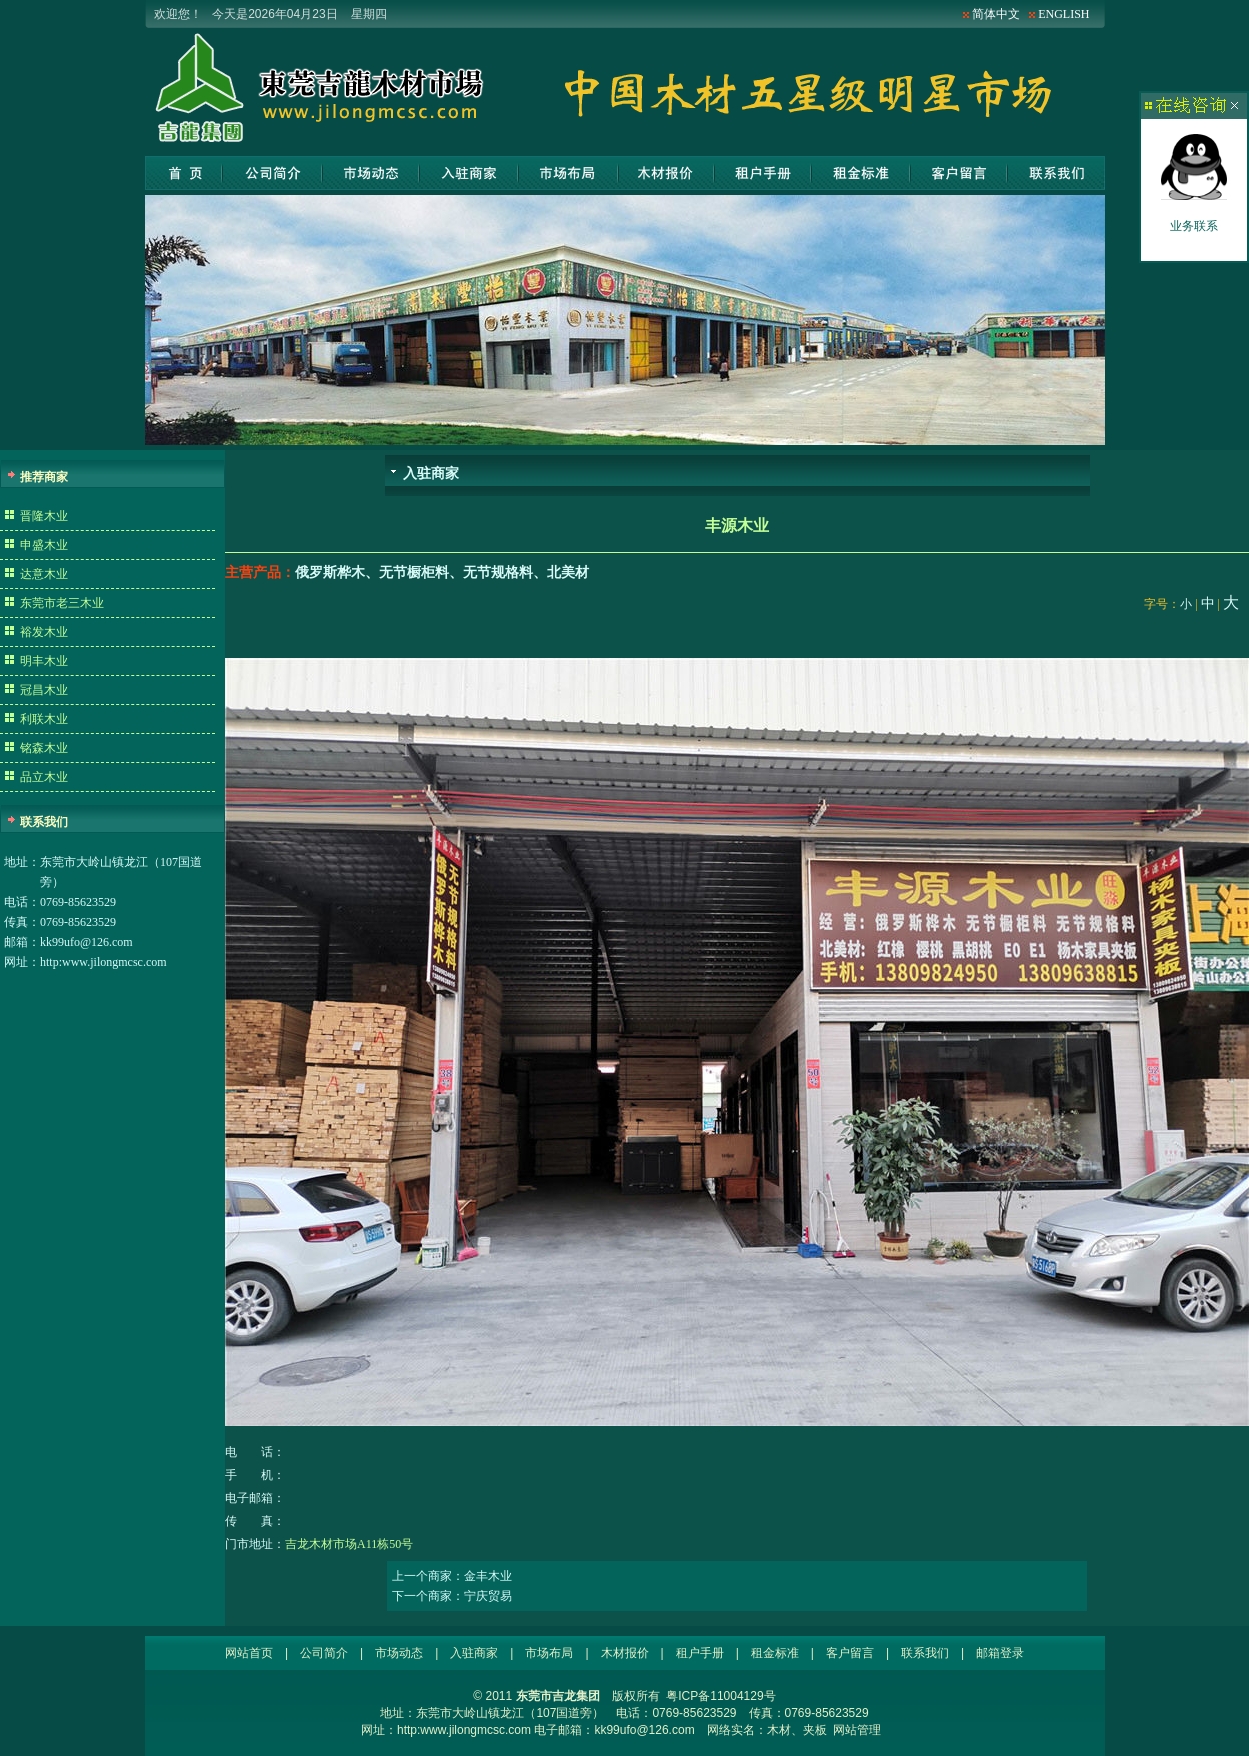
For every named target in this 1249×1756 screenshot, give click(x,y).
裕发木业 (44, 632)
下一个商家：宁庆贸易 (452, 1596)
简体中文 (996, 14)
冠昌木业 (44, 690)
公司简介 (272, 173)
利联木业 (44, 719)
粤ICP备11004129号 (720, 1696)
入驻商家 (468, 173)
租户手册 (762, 173)
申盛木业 (44, 545)
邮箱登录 (1000, 1653)
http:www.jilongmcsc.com (103, 962)
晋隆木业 (44, 516)
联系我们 (1056, 173)
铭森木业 (44, 748)
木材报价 (666, 173)
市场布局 (568, 173)
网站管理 (857, 1730)
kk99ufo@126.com (86, 942)
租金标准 (860, 173)
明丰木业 (44, 661)
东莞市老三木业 (62, 603)
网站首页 (183, 173)
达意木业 (44, 574)
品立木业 (44, 777)
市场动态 (371, 173)
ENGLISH (1063, 14)
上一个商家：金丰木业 (452, 1576)
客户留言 (958, 173)
